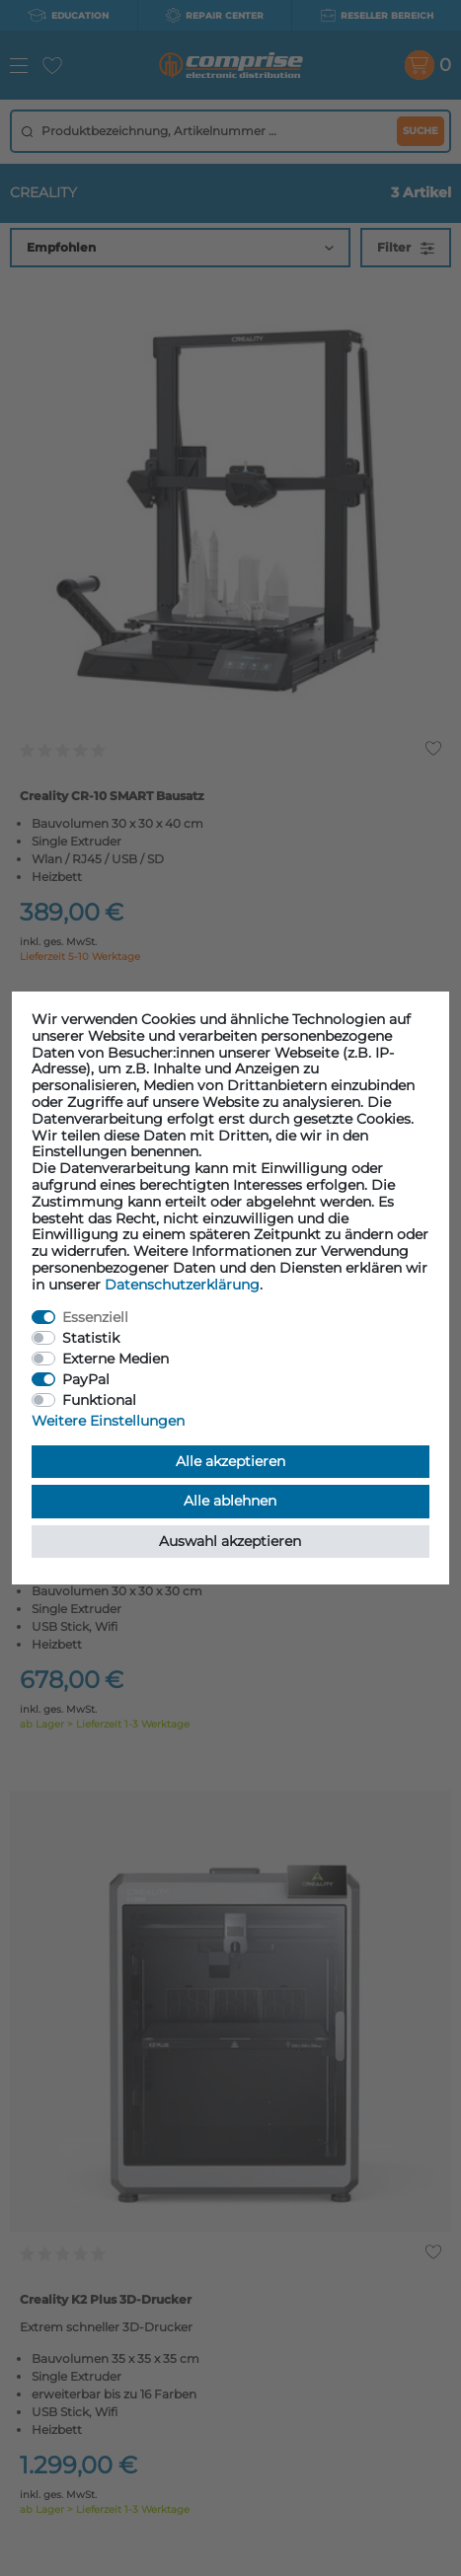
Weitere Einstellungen (108, 1421)
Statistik (90, 1338)
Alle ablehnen (230, 1500)
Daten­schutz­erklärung (182, 1284)
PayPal (86, 1379)
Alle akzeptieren (230, 1461)
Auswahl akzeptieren (230, 1541)
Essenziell (95, 1317)
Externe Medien (115, 1358)
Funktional (99, 1400)
